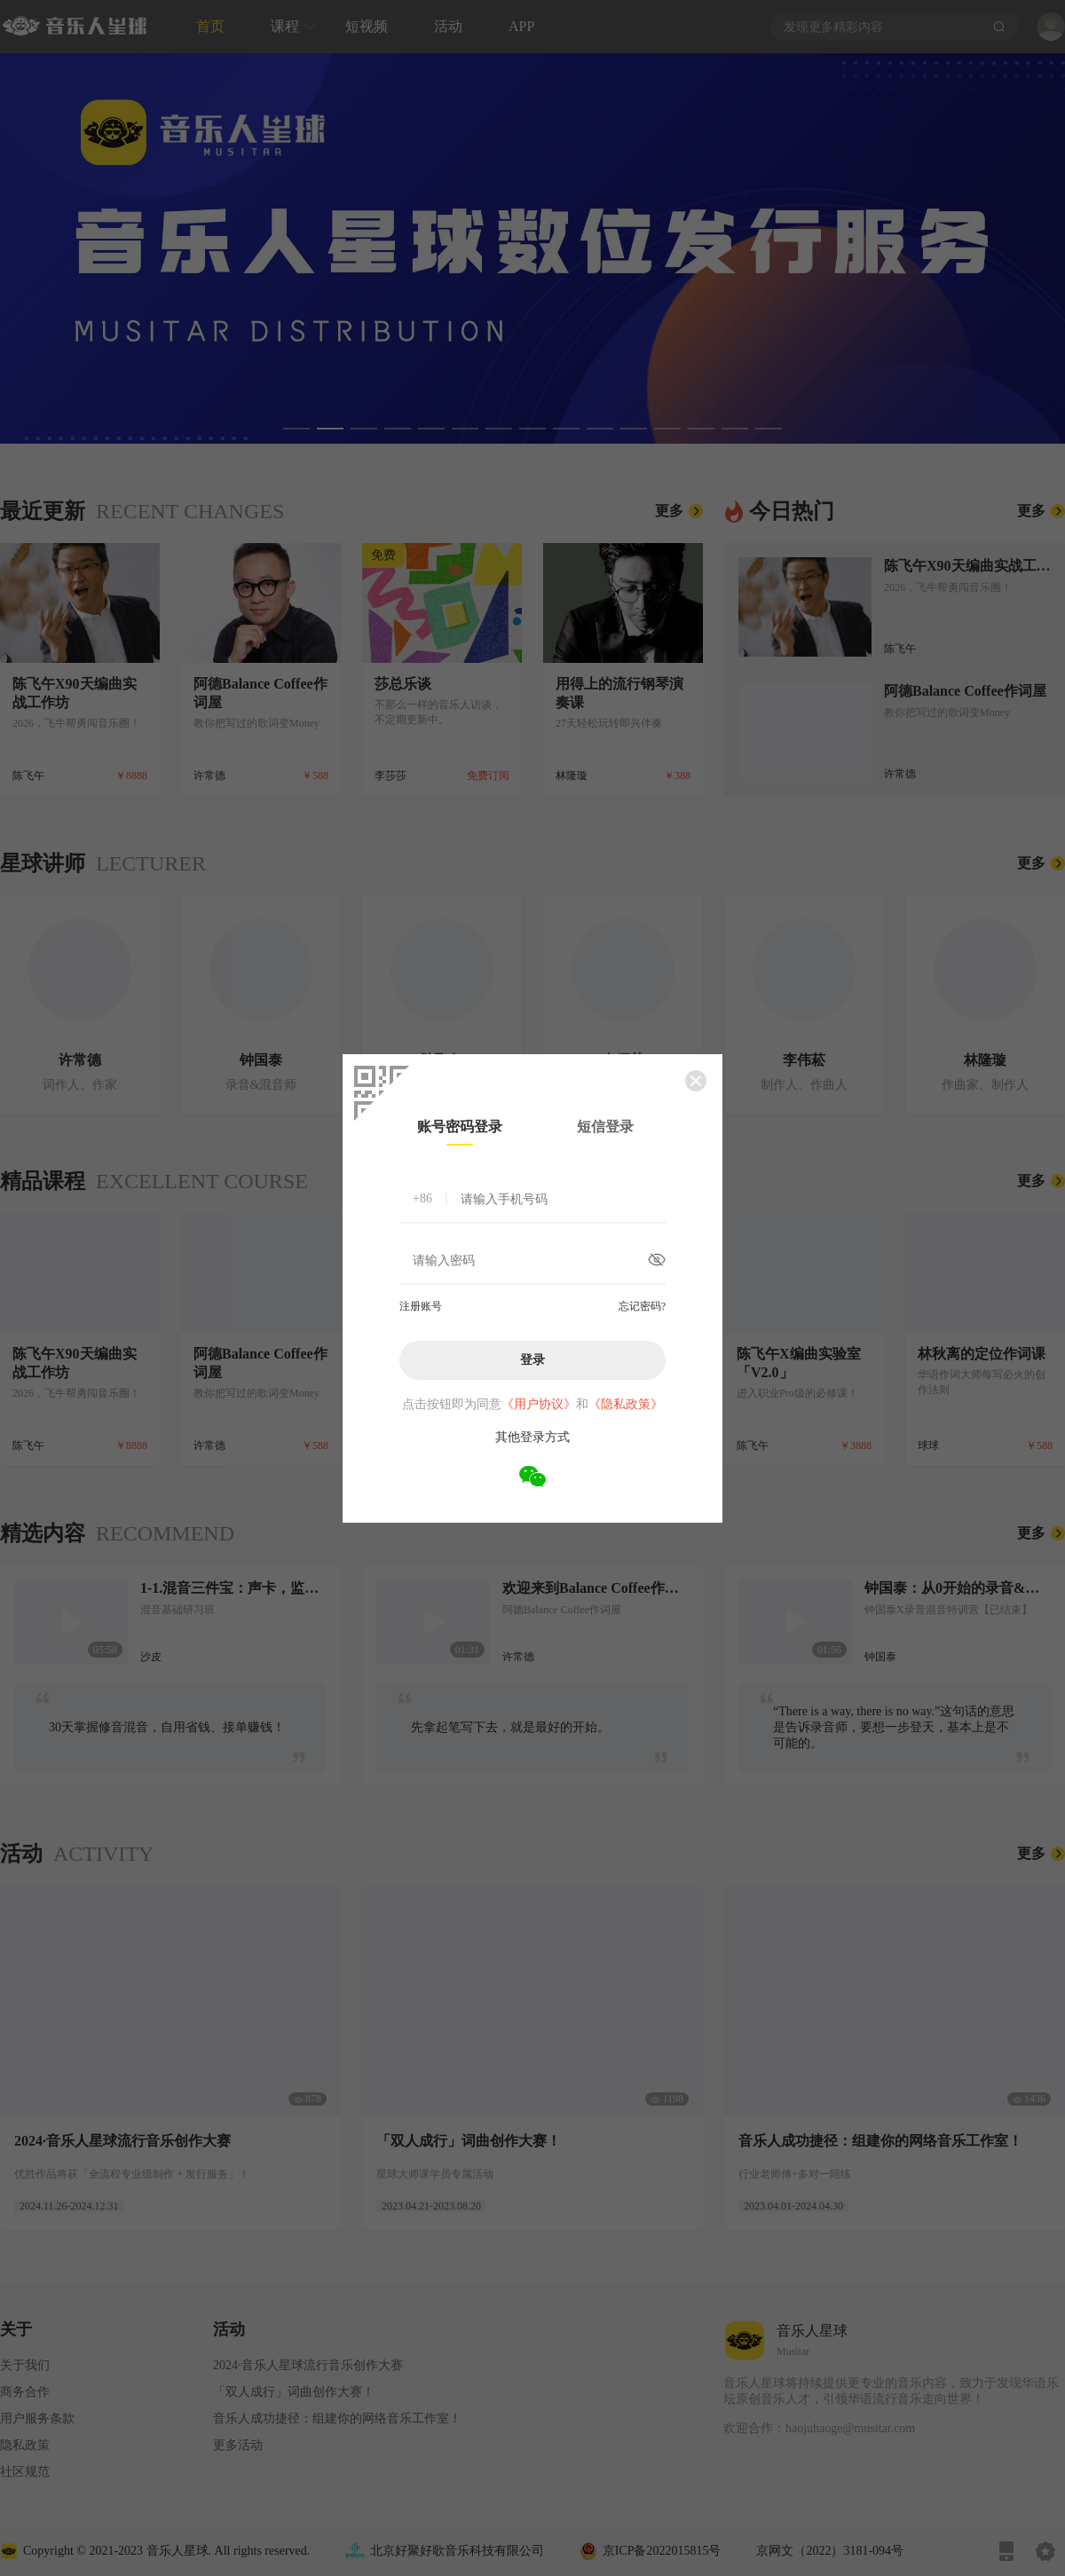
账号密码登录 (459, 1126)
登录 (532, 1359)
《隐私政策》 (625, 1404)
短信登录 (605, 1126)
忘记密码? (642, 1306)
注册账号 (420, 1306)
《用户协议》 (538, 1404)
